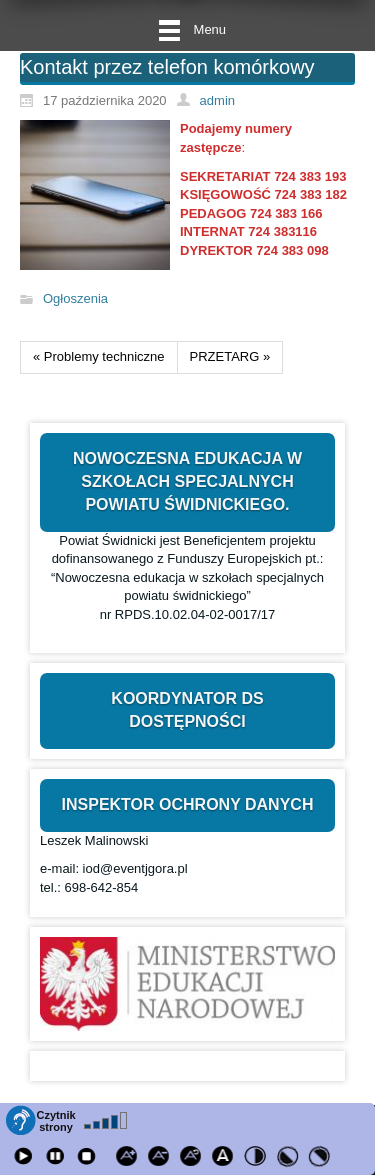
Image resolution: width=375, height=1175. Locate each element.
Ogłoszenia (75, 299)
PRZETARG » (230, 356)
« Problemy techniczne (99, 356)
